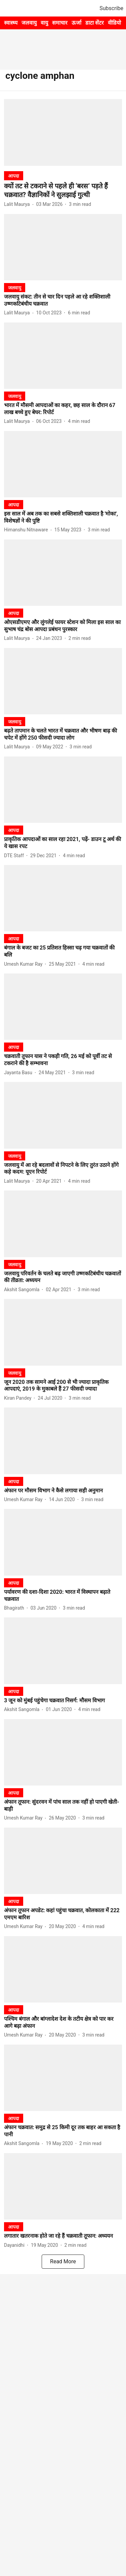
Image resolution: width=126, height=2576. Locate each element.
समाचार (60, 23)
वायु (44, 23)
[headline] (63, 190)
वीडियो (114, 23)
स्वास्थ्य (10, 23)
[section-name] (13, 176)
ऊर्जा (76, 23)
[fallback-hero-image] (63, 132)
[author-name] (18, 204)
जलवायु (29, 23)
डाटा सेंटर (94, 23)
